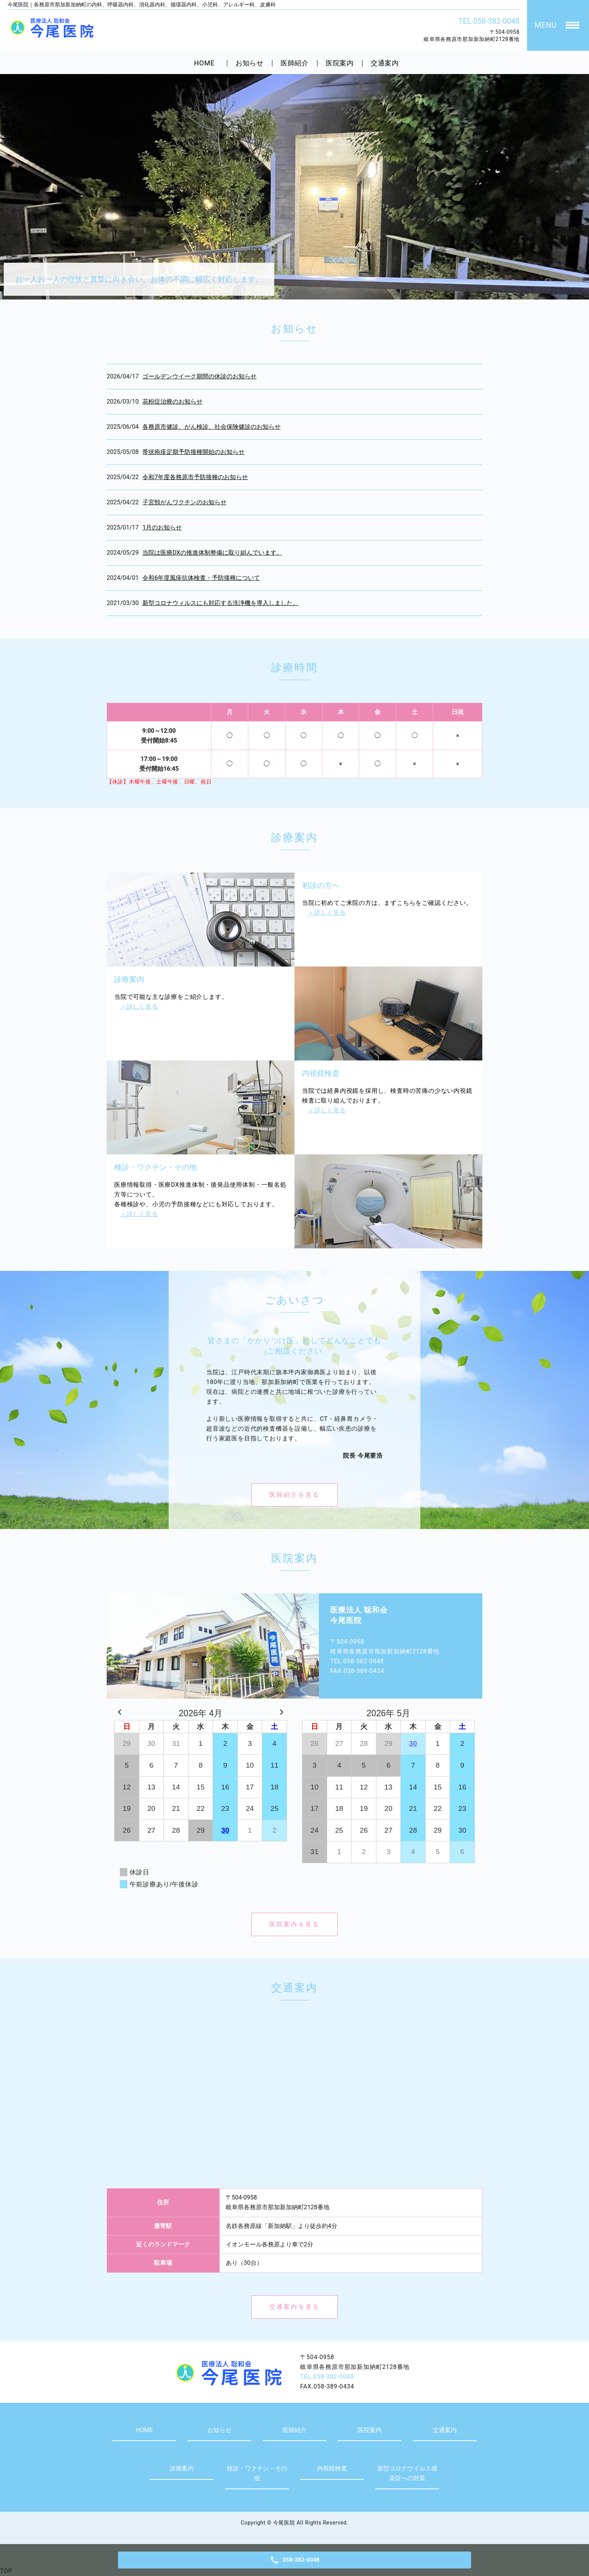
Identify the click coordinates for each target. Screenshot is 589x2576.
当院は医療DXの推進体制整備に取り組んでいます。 (212, 552)
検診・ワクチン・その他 (257, 2473)
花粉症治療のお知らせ (172, 401)
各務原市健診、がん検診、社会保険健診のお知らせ (211, 426)
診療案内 (182, 2468)
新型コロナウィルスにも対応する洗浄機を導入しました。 (220, 603)
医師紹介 (295, 63)
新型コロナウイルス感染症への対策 (407, 2473)
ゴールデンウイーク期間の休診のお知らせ (199, 376)
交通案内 (385, 63)
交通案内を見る (294, 2306)
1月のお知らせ (162, 527)
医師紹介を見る (294, 1494)
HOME (204, 63)
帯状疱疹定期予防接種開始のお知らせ (193, 451)
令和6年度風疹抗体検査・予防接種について (201, 577)
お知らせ (250, 63)
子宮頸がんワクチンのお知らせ (184, 502)
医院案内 (340, 63)
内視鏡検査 (332, 2468)
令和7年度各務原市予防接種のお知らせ (195, 477)
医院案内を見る (294, 1924)
